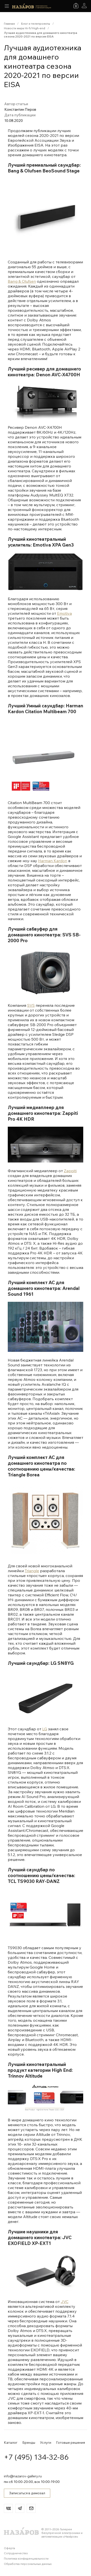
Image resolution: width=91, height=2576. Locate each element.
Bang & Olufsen (22, 281)
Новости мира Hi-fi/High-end (24, 28)
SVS (31, 1005)
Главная (9, 23)
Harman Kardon (52, 860)
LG (44, 1728)
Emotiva (64, 613)
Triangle (32, 1570)
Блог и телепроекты (35, 23)
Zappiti (70, 1170)
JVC (64, 2301)
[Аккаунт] (84, 5)
